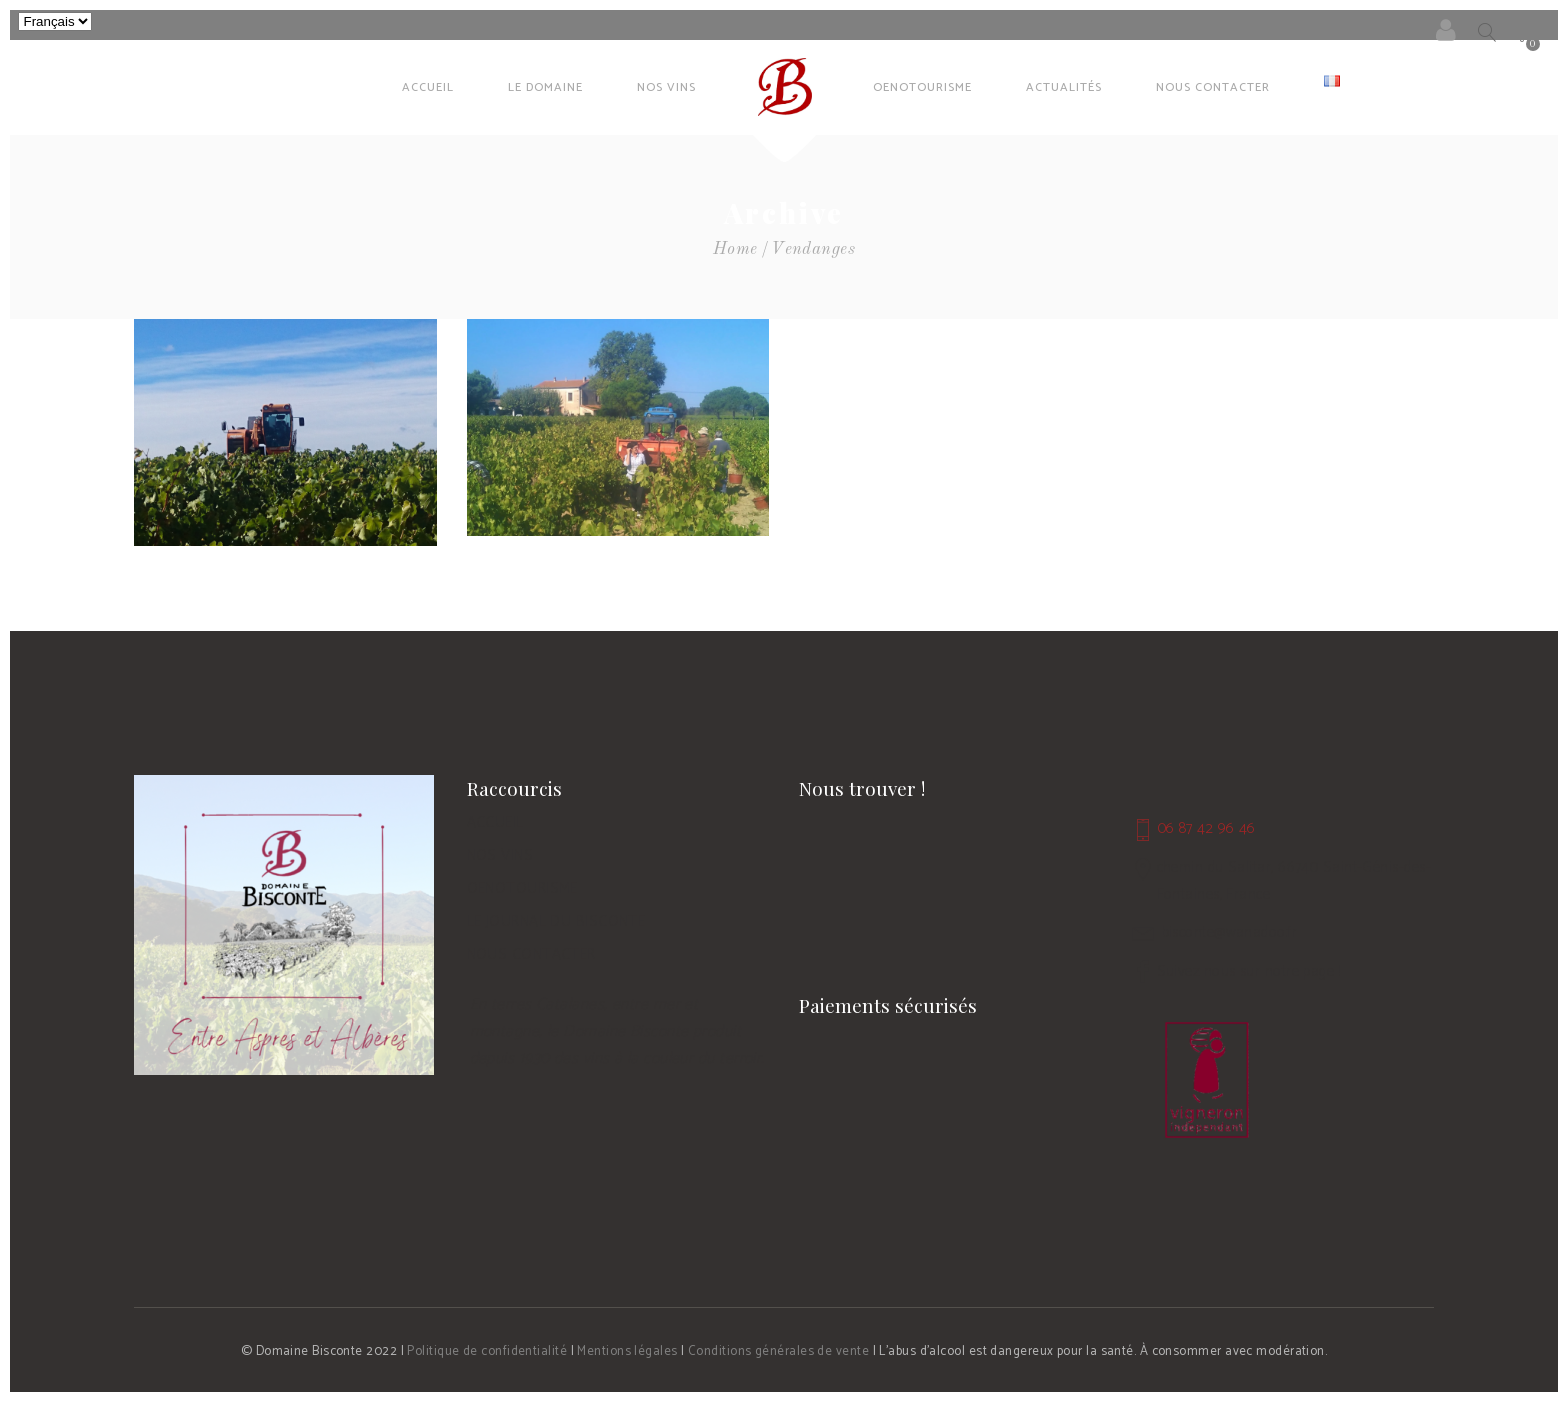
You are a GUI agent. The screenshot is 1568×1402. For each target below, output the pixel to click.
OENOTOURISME (522, 888)
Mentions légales (627, 1351)
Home (735, 249)
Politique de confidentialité (487, 1351)
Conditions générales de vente (778, 1351)
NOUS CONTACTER (531, 954)
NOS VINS (500, 855)
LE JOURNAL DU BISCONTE (556, 921)
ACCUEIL (495, 822)
